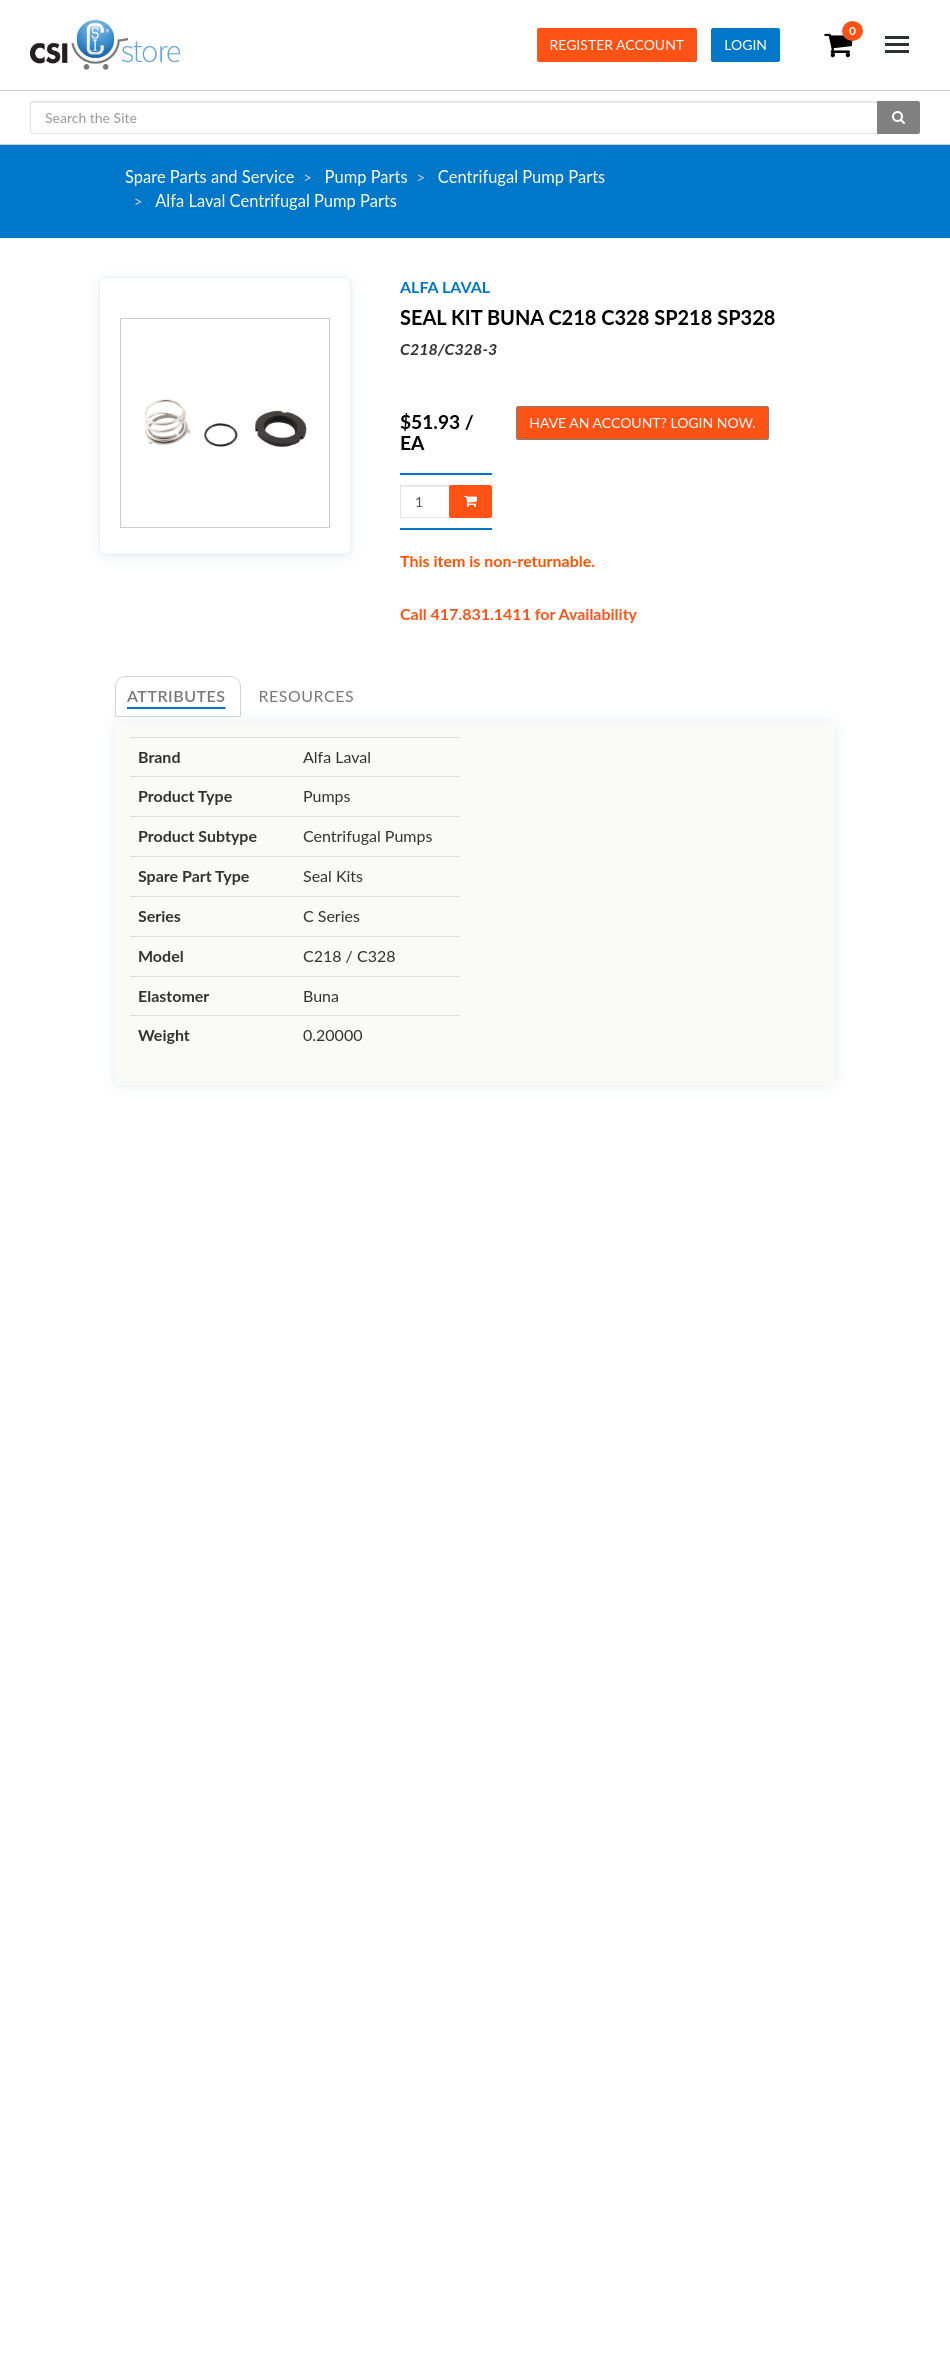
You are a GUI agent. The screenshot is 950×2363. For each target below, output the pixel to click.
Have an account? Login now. (642, 422)
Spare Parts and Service (209, 177)
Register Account (617, 44)
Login (745, 44)
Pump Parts (366, 177)
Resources (307, 695)
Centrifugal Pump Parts (521, 177)
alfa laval (445, 286)
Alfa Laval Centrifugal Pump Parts (276, 201)
